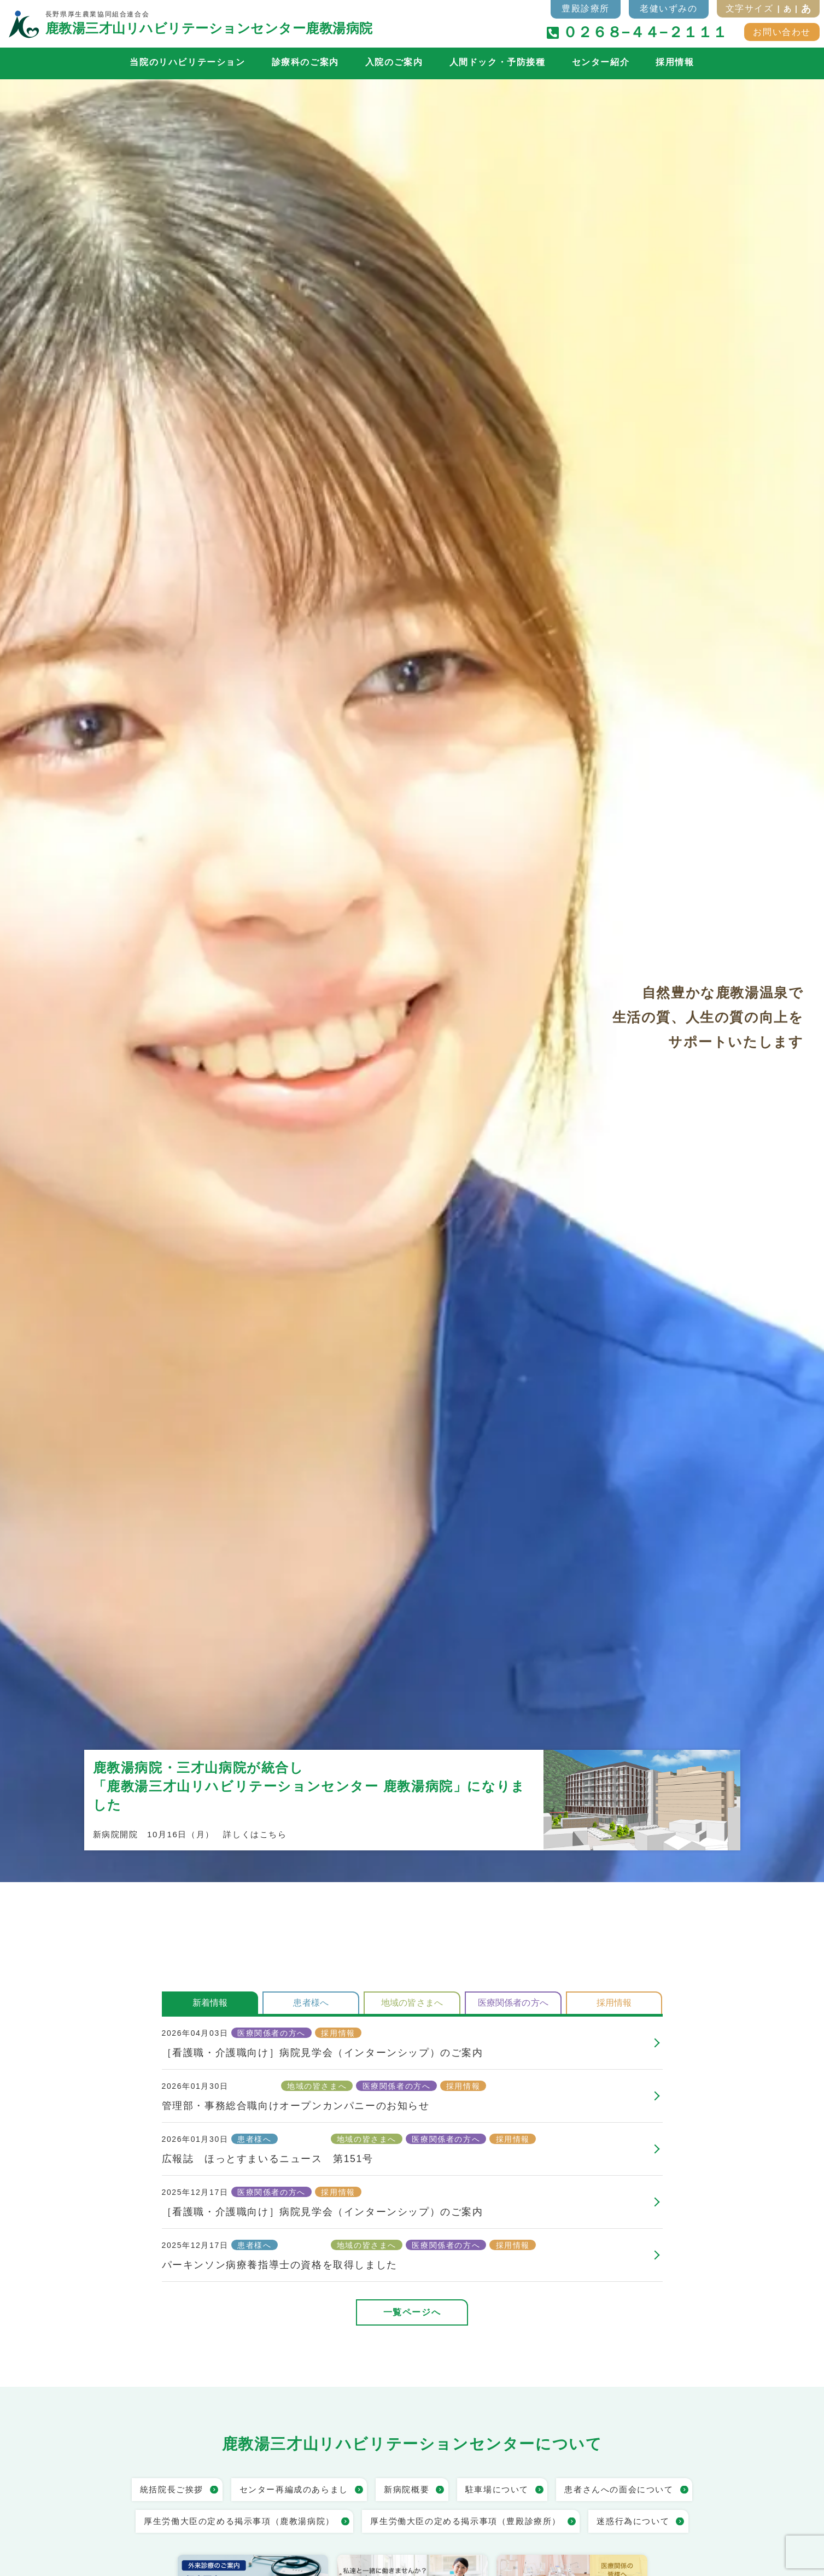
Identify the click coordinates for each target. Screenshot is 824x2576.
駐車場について (497, 2489)
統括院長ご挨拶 (171, 2489)
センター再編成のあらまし (293, 2489)
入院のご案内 (394, 62)
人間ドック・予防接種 (497, 62)
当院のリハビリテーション (187, 62)
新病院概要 (406, 2489)
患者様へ (311, 2002)
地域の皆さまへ (412, 2002)
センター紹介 (601, 62)
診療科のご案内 (305, 62)
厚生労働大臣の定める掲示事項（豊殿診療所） (465, 2521)
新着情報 (210, 2002)
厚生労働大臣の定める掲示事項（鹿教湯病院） (239, 2521)
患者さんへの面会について (618, 2489)
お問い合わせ (782, 32)
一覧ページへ (412, 2312)
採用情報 (675, 62)
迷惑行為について (633, 2521)
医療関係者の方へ (513, 2002)
